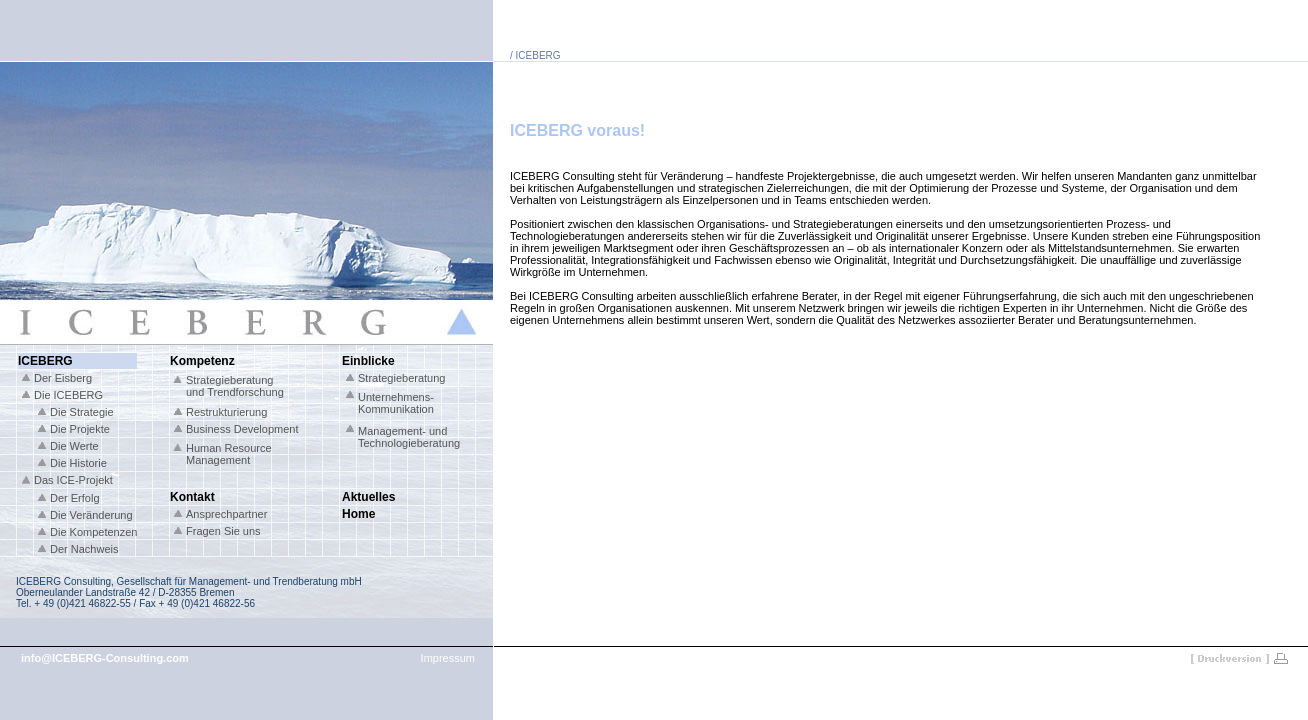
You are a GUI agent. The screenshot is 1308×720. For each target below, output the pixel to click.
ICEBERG (45, 361)
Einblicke (368, 361)
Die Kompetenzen (93, 532)
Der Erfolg (75, 498)
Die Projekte (80, 429)
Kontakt (192, 497)
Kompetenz (202, 361)
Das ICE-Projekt (73, 480)
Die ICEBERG (68, 395)
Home (358, 514)
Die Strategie (82, 412)
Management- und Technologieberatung (409, 437)
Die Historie (78, 463)
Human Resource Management (229, 454)
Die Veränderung (91, 515)
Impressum (448, 658)
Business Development (242, 429)
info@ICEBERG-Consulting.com (105, 658)
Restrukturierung (226, 412)
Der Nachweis (84, 549)
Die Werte (74, 446)
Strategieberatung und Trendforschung (235, 386)
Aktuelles (368, 497)
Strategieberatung (401, 378)
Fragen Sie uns (223, 531)
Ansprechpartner (226, 514)
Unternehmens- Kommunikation (396, 403)
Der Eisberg (63, 378)
